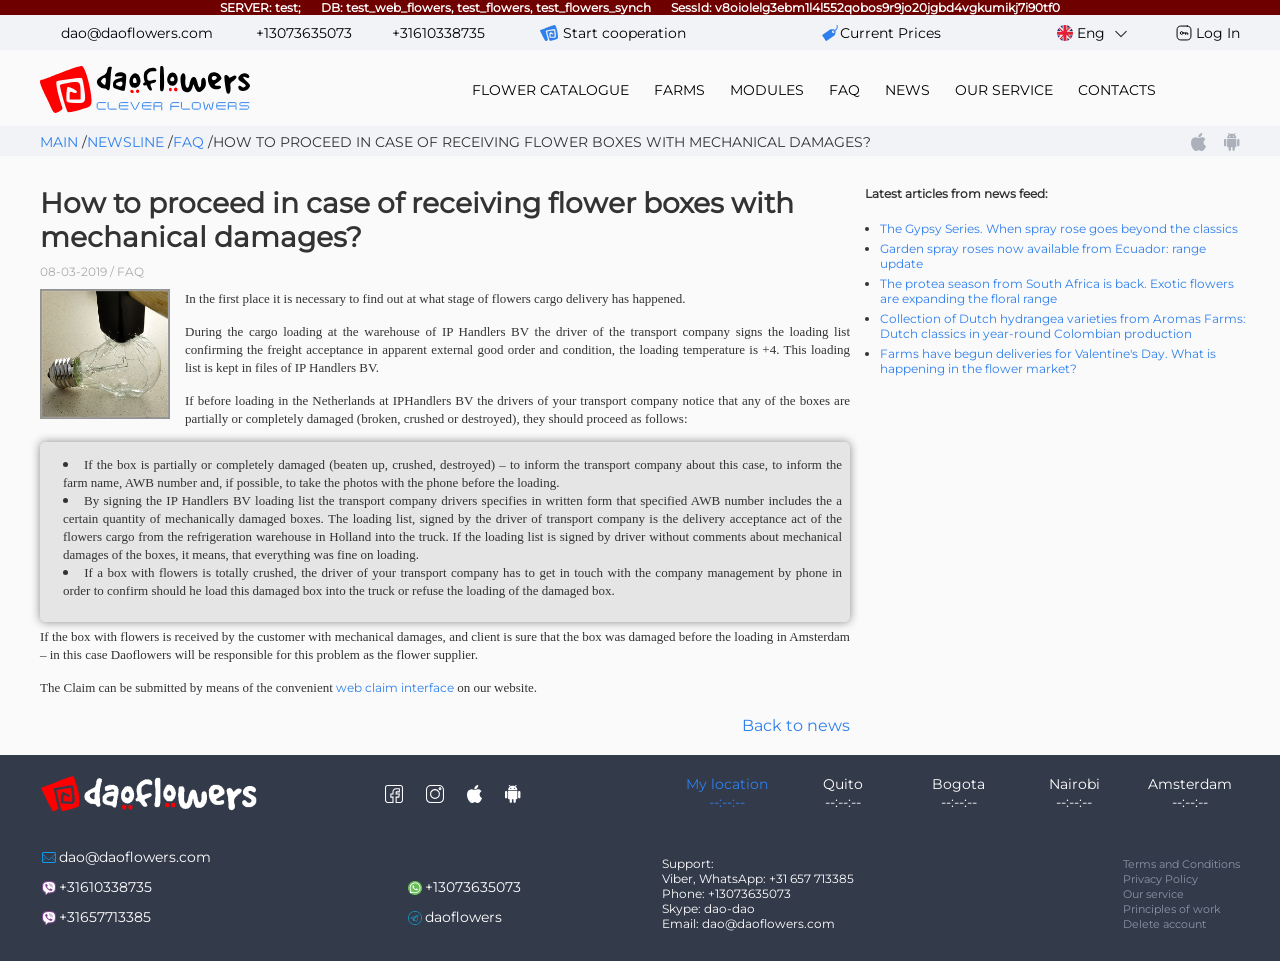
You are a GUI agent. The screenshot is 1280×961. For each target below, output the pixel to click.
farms (679, 90)
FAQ (844, 90)
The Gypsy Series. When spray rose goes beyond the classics (1059, 228)
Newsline (125, 142)
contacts (1117, 90)
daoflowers (463, 917)
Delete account (1164, 924)
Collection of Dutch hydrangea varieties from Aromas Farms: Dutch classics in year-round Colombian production (1063, 326)
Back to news (796, 725)
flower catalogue (550, 90)
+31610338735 (438, 33)
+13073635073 (304, 33)
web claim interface (395, 687)
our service (1004, 90)
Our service (1153, 894)
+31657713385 (105, 917)
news (907, 90)
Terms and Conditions (1181, 864)
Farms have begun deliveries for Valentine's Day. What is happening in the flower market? (1048, 361)
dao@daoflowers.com (137, 33)
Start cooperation (624, 33)
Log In (1218, 33)
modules (767, 90)
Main (59, 142)
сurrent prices (890, 33)
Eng (1093, 33)
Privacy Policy (1160, 879)
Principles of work (1172, 909)
